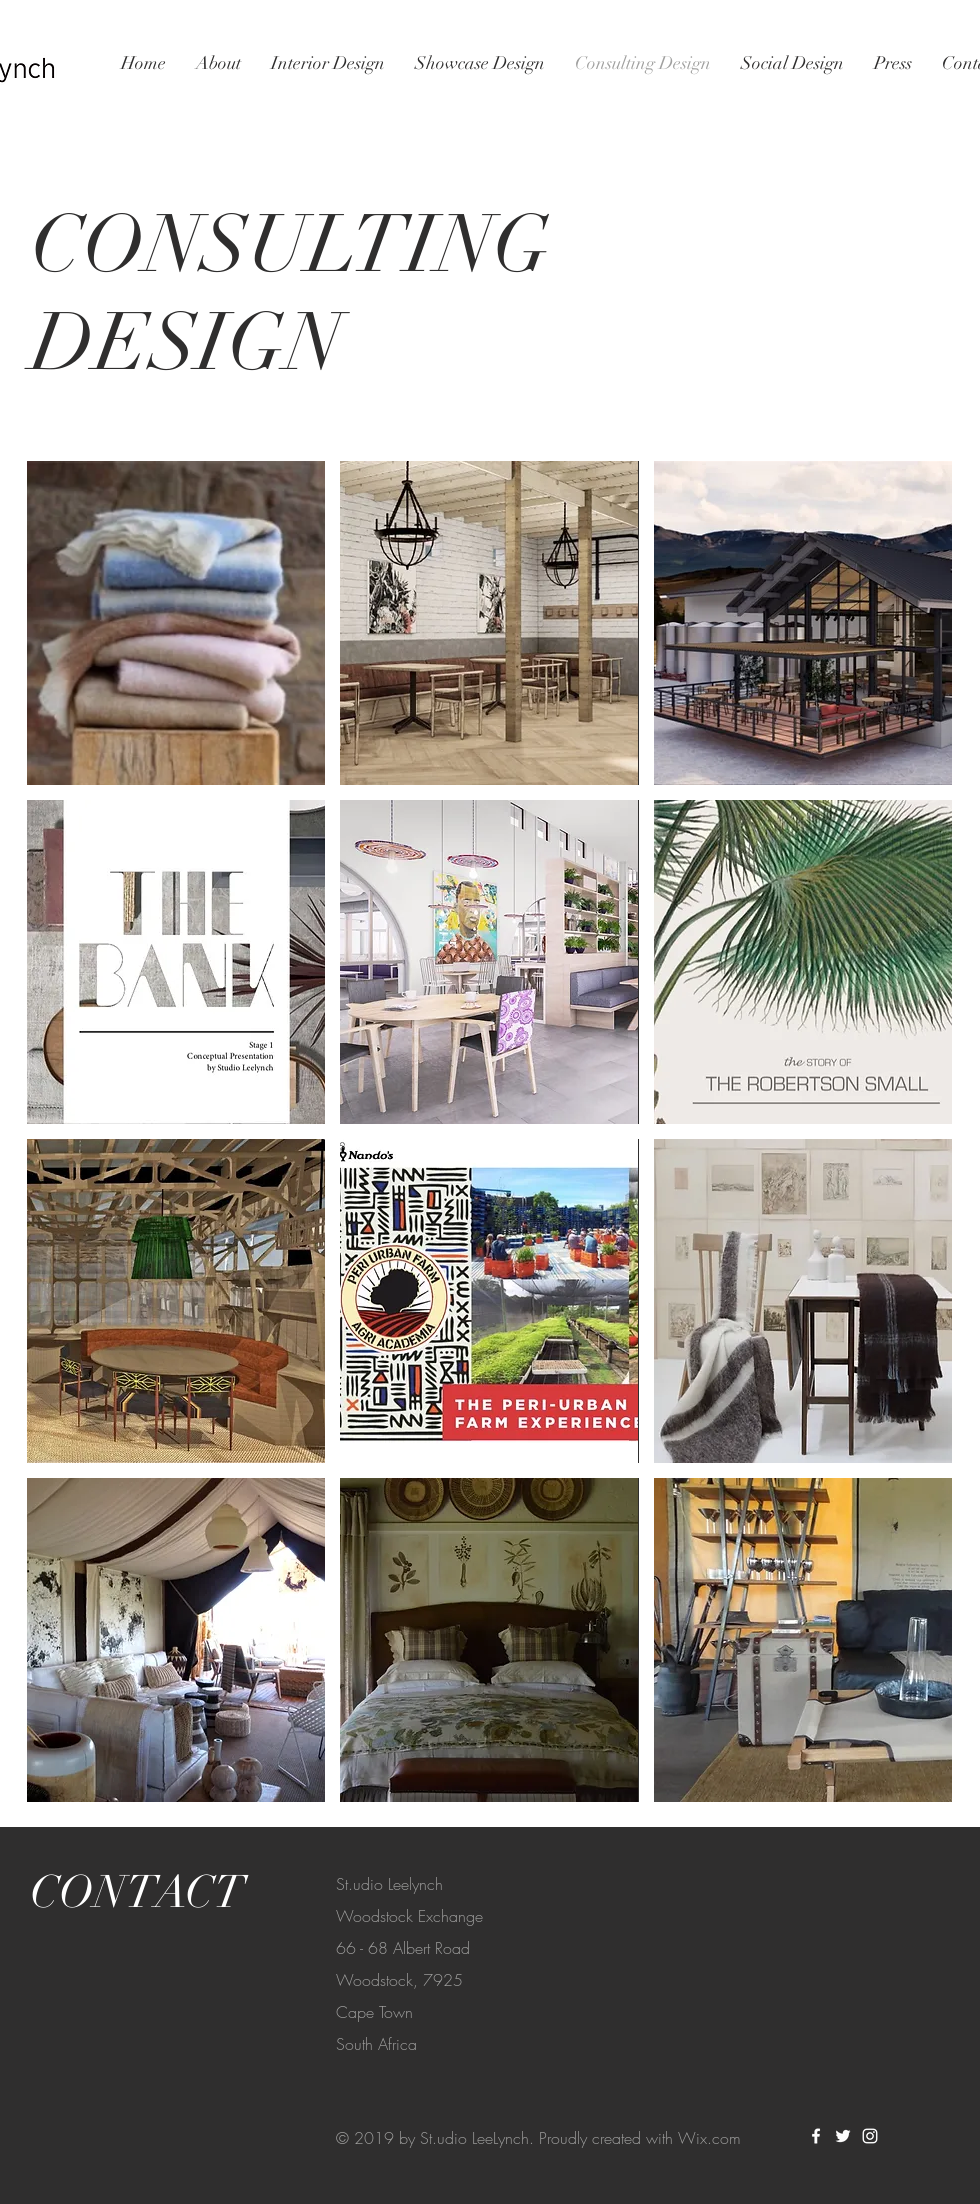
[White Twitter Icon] (843, 2136)
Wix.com (709, 2138)
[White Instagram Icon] (870, 2136)
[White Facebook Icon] (816, 2136)
